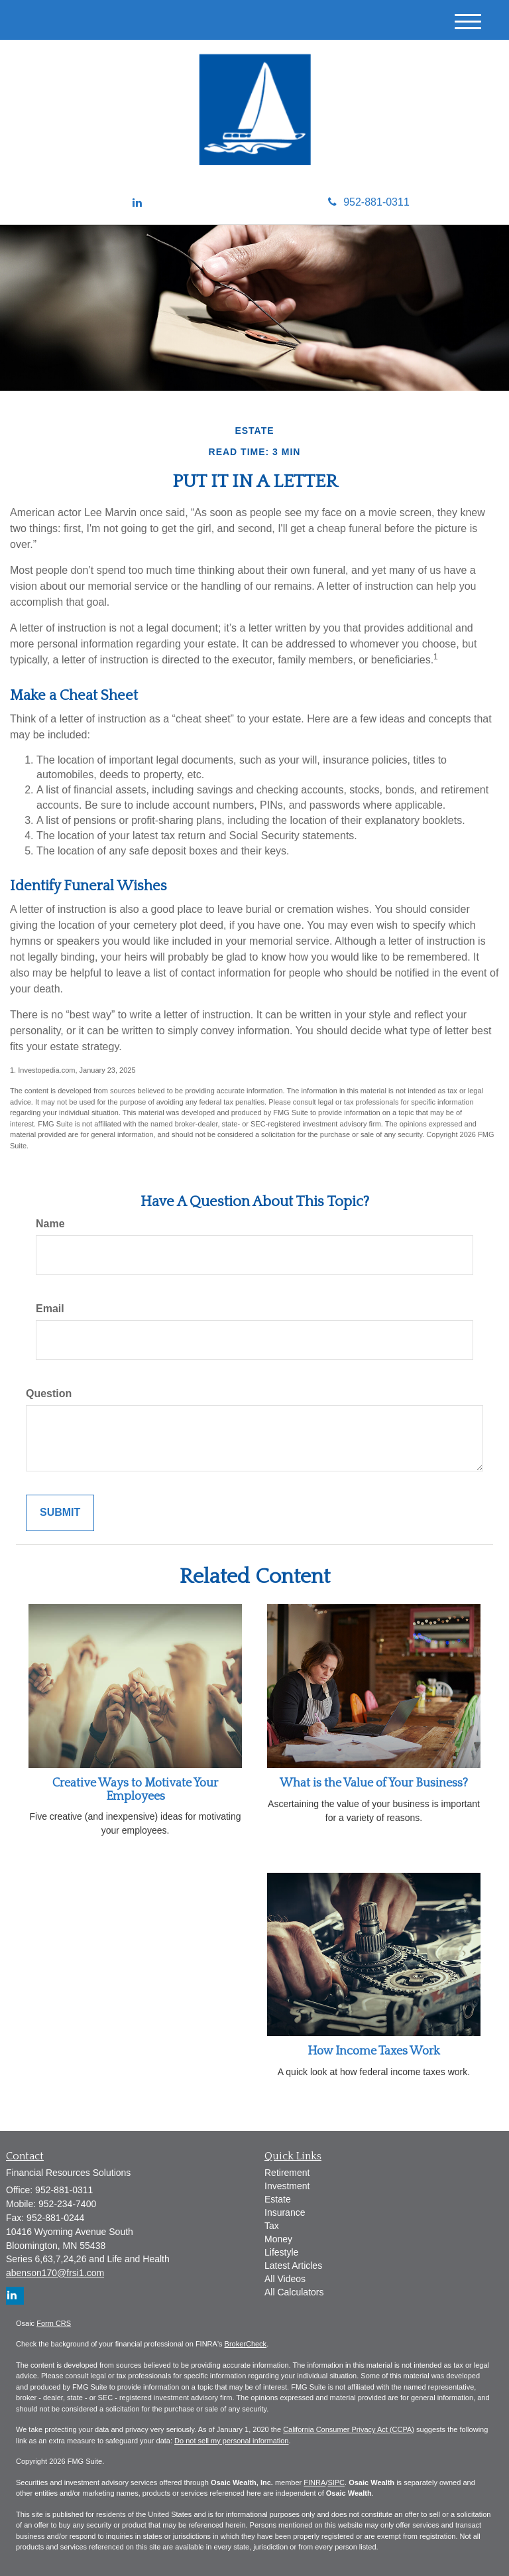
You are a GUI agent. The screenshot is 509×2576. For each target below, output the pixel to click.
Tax (271, 2225)
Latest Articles (293, 2265)
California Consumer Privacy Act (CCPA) (348, 2429)
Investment (287, 2186)
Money (278, 2239)
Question (49, 1393)
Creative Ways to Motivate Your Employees (135, 1790)
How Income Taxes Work (374, 2051)
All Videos (285, 2278)
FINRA (314, 2482)
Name (50, 1223)
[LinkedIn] (137, 203)
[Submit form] (60, 1513)
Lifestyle (281, 2252)
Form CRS (53, 2323)
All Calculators (293, 2292)
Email (50, 1308)
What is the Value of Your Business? (374, 1783)
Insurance (284, 2212)
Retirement (287, 2172)
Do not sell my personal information (231, 2441)
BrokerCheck (246, 2344)
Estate (277, 2199)
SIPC (336, 2482)
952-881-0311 (369, 202)
